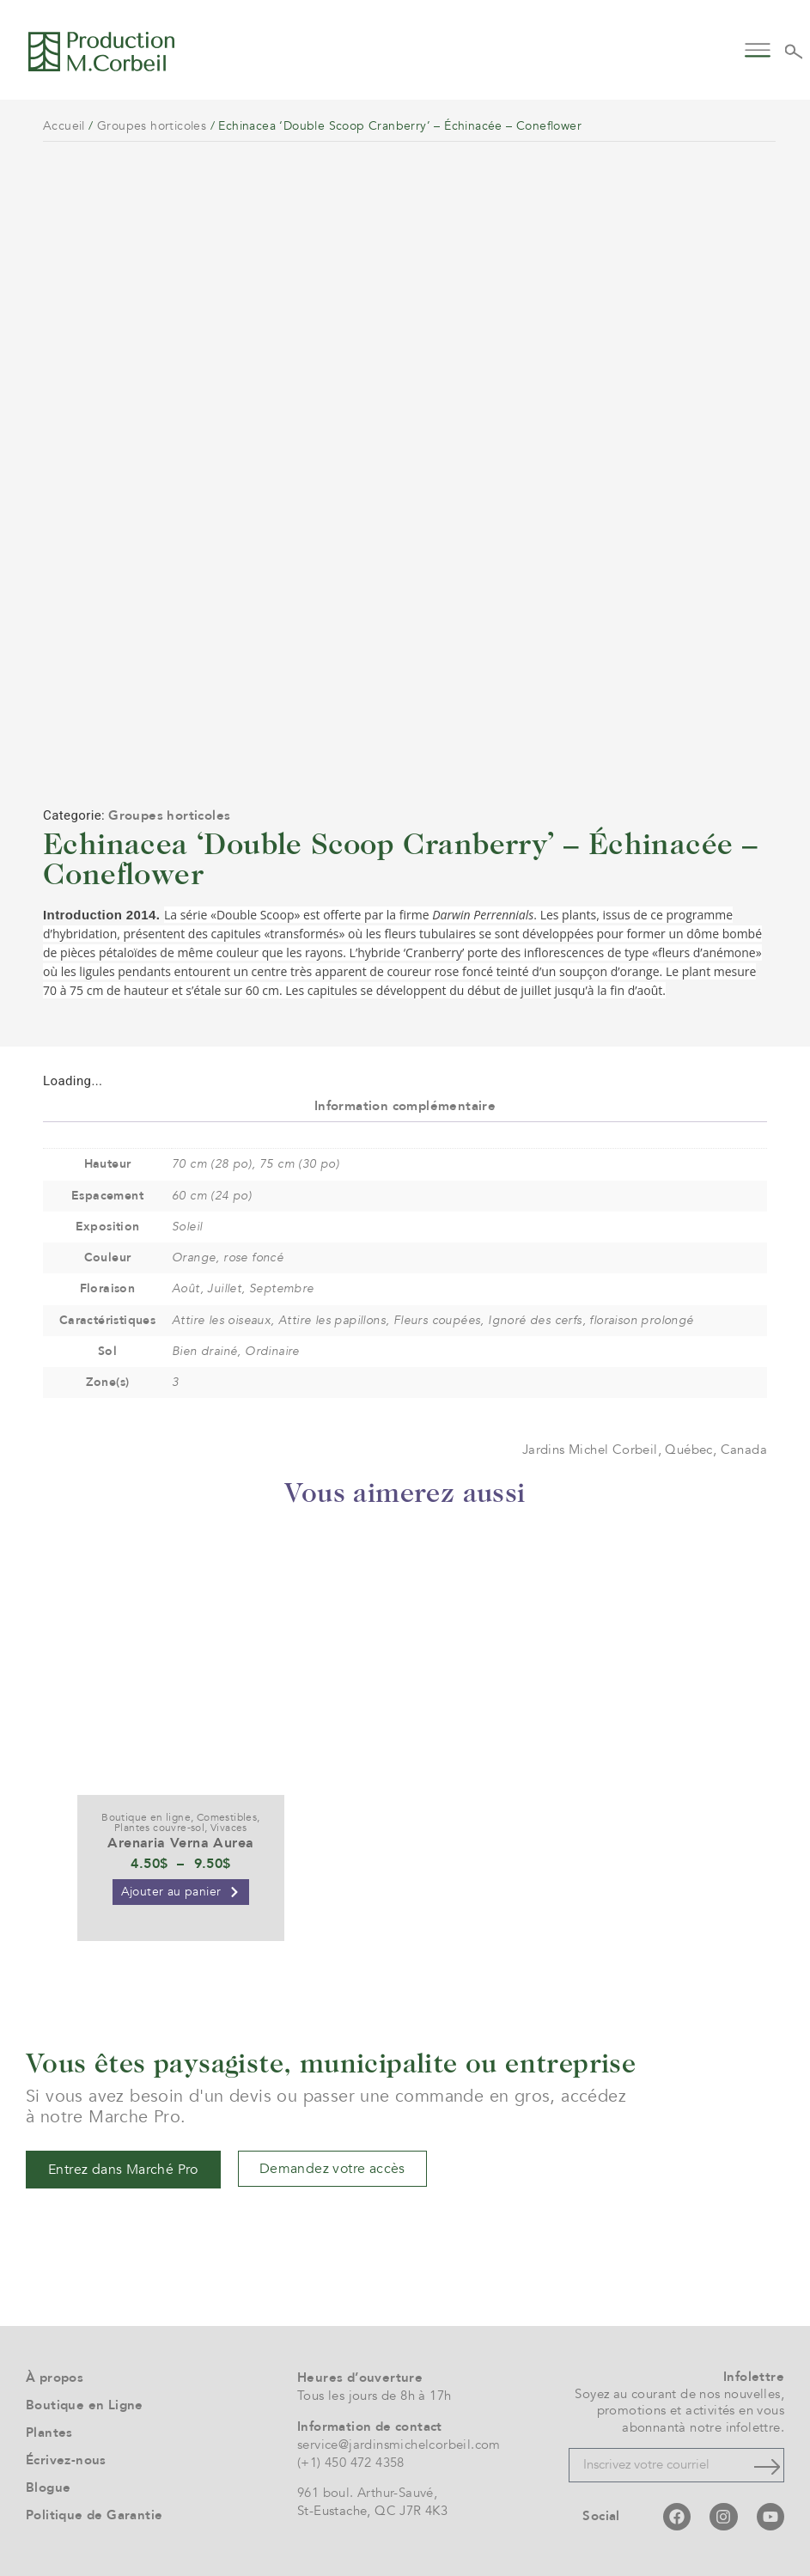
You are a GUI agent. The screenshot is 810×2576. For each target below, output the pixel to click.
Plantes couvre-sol (159, 1827)
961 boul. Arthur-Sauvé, (367, 2492)
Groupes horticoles (151, 126)
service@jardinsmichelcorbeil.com (399, 2444)
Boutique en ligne (146, 1817)
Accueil (64, 126)
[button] (757, 48)
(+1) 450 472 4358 (351, 2462)
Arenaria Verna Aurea (180, 1843)
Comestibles (227, 1817)
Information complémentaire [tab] (405, 1105)
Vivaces (228, 1827)
